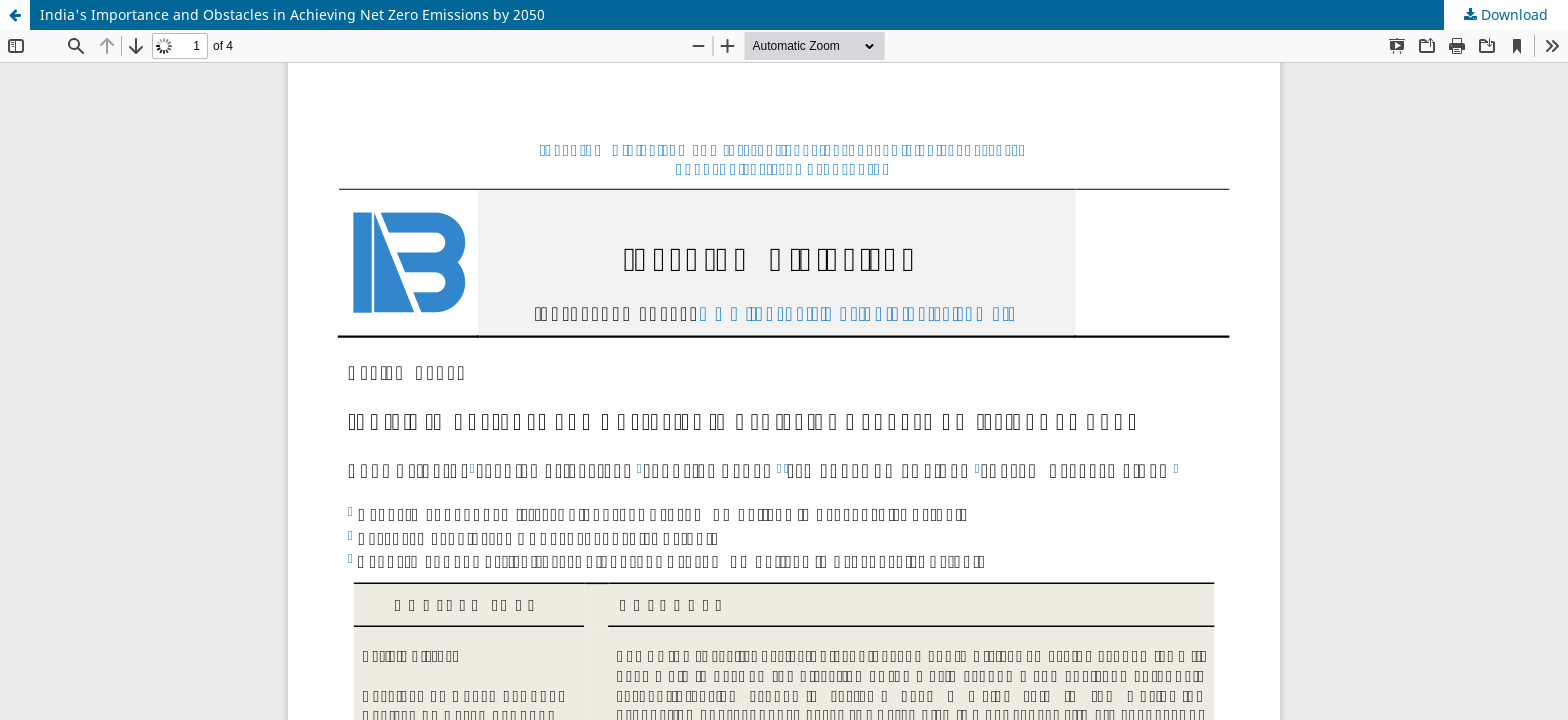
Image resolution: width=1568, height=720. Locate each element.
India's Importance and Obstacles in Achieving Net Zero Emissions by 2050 (292, 14)
